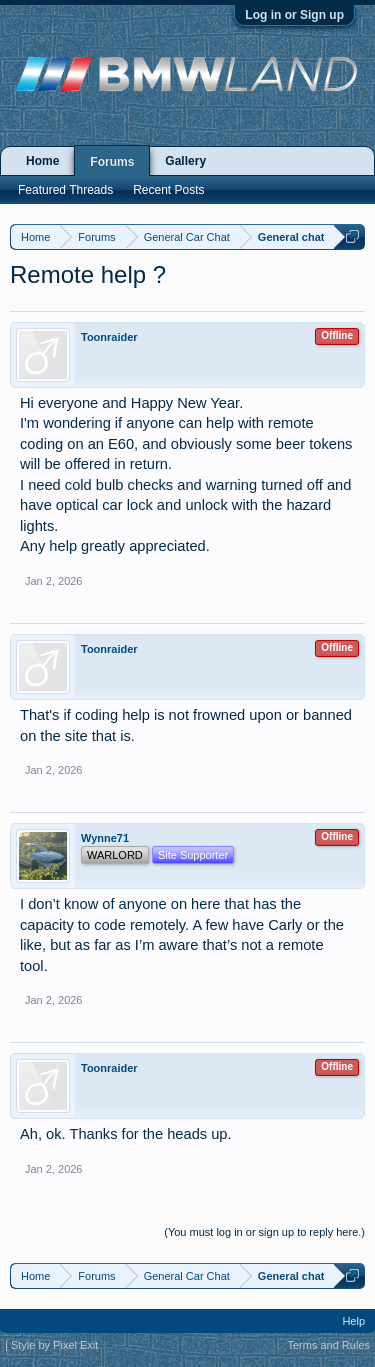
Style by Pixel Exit (54, 1345)
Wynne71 (105, 838)
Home (42, 161)
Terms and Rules (328, 1345)
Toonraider (109, 337)
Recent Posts (168, 190)
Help (353, 1321)
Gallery (185, 161)
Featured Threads (65, 190)
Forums (112, 162)
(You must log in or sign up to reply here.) (264, 1232)
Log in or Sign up (294, 15)
